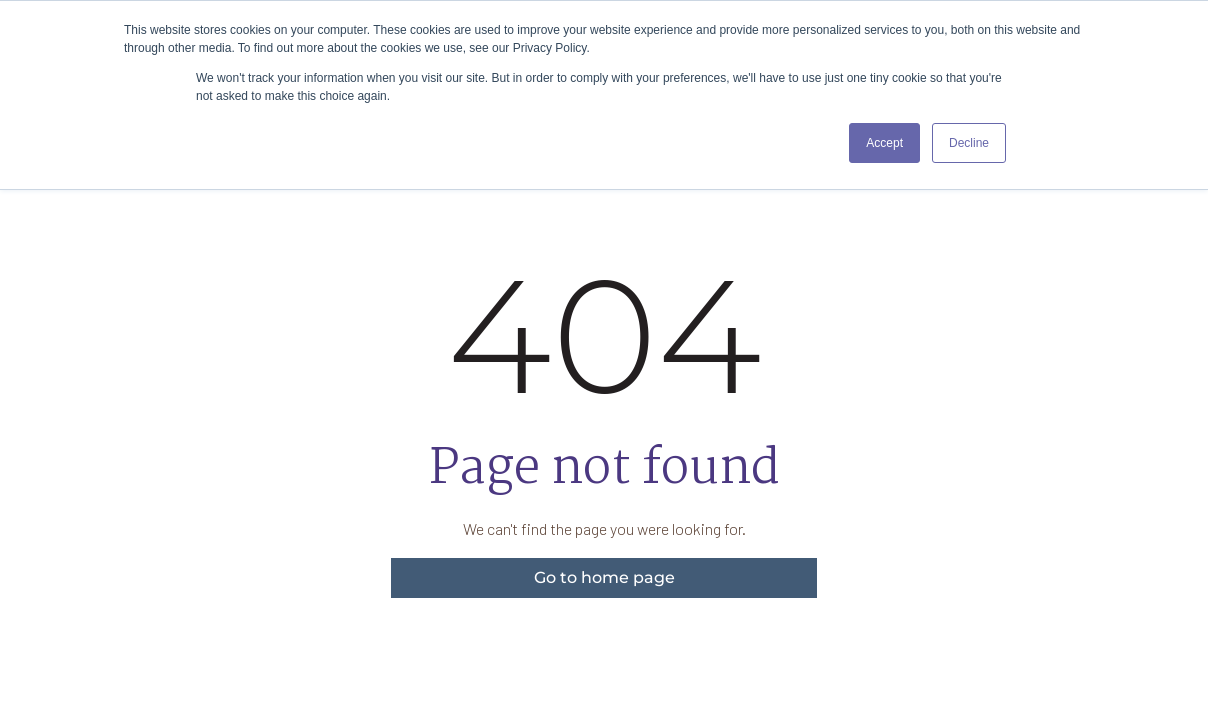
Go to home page (604, 577)
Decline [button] (969, 143)
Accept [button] (884, 143)
